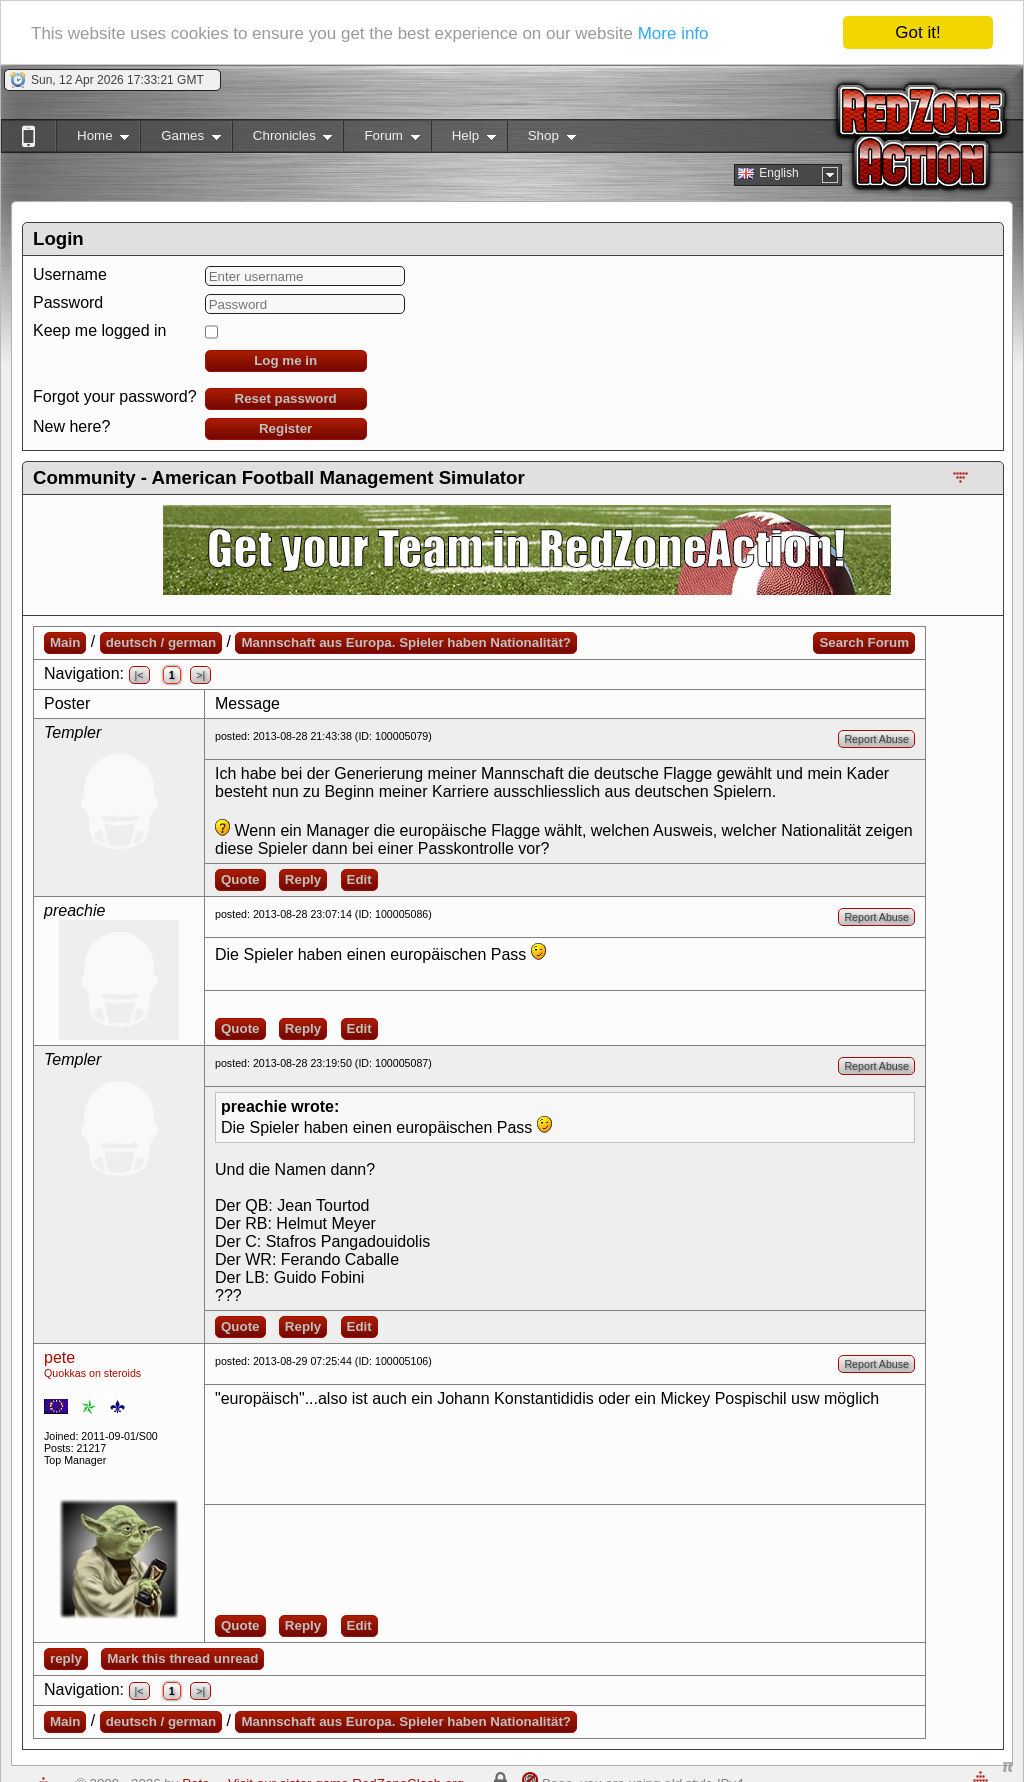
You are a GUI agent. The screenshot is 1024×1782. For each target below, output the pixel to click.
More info (673, 33)
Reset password (286, 398)
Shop (541, 139)
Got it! (917, 32)
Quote (240, 879)
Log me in (285, 360)
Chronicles (282, 139)
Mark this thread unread (182, 1658)
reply (66, 1658)
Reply (303, 879)
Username (70, 274)
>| (200, 675)
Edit (359, 879)
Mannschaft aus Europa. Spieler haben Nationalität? (406, 642)
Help (463, 139)
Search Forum (864, 642)
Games (180, 139)
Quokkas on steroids (92, 1373)
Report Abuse (876, 739)
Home (92, 139)
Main (65, 642)
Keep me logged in (99, 330)
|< (139, 675)
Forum (381, 139)
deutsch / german (161, 642)
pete (59, 1357)
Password (68, 302)
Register (285, 428)
